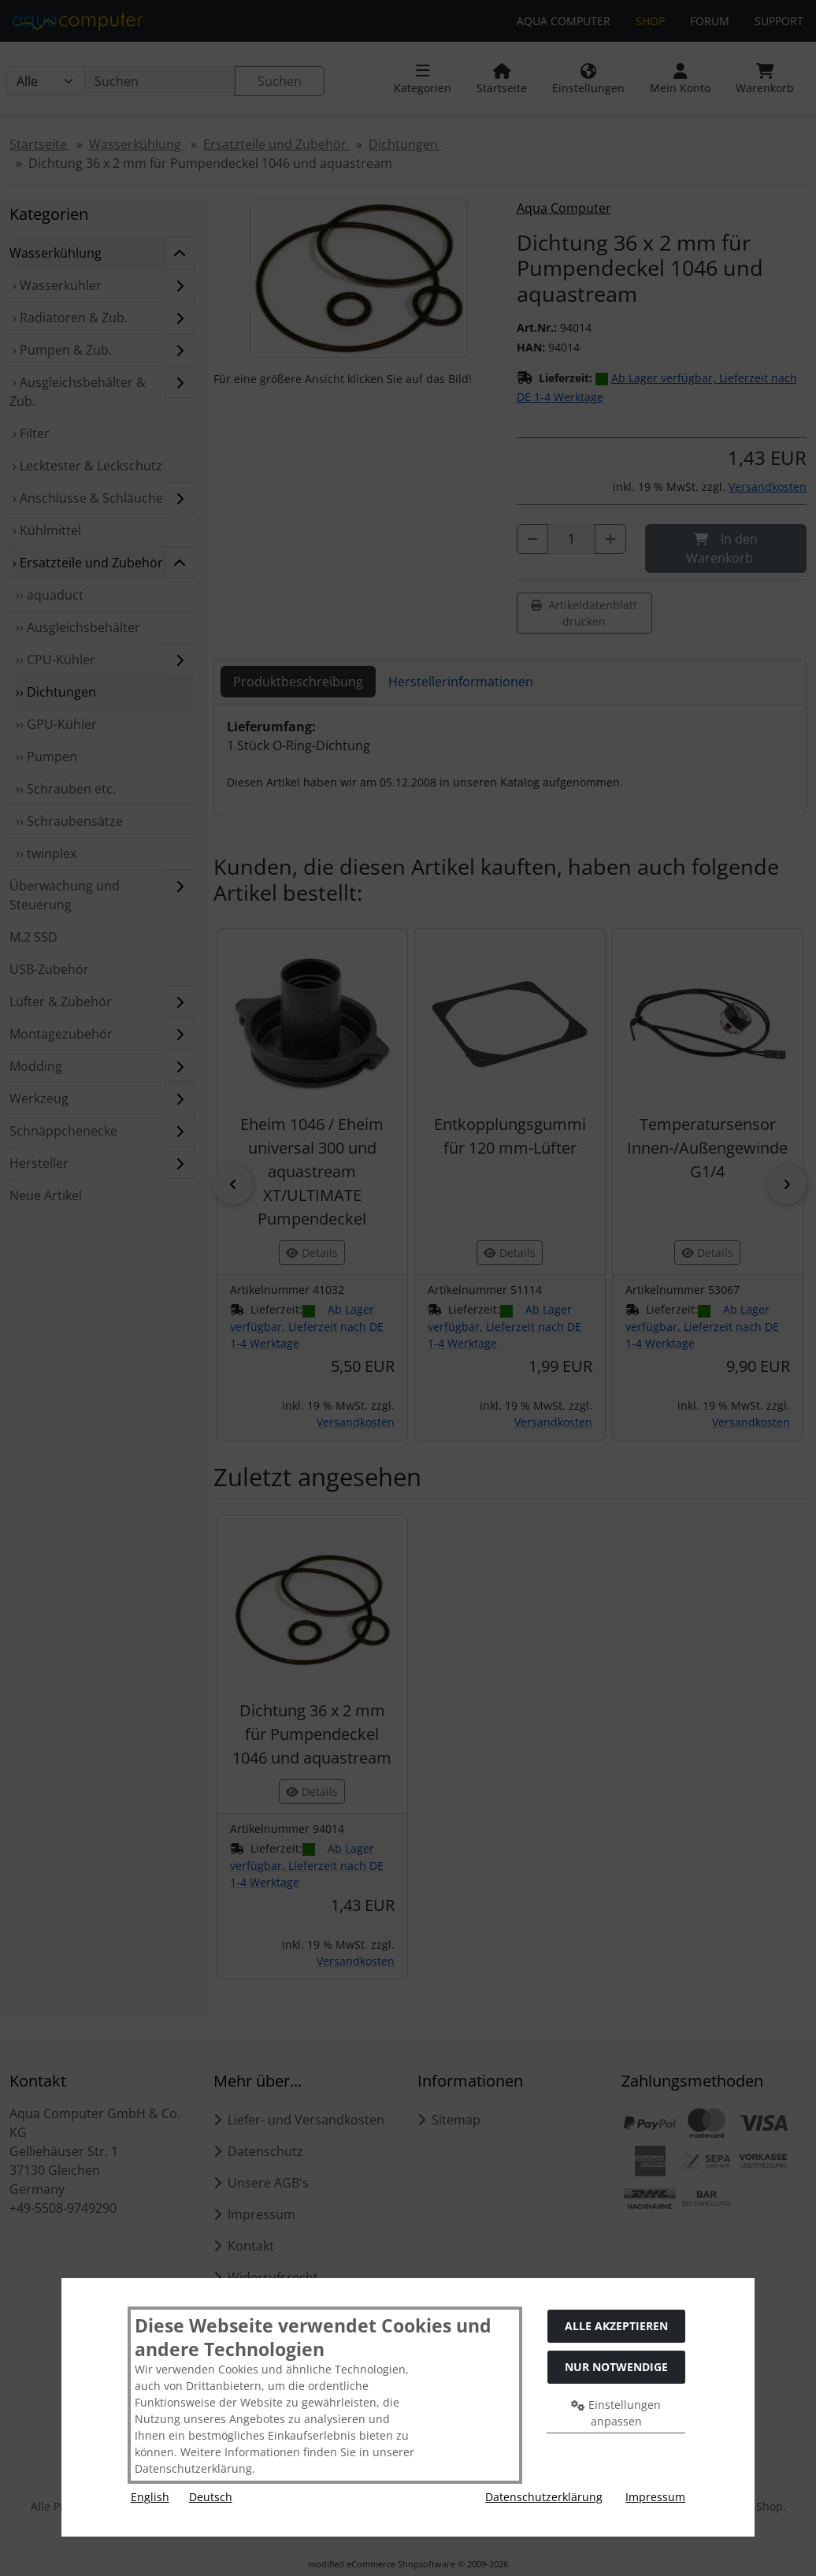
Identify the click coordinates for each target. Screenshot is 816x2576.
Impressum (655, 2496)
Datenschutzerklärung (544, 2496)
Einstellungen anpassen (616, 2413)
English (150, 2496)
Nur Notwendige (616, 2366)
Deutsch (210, 2496)
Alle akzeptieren (616, 2325)
